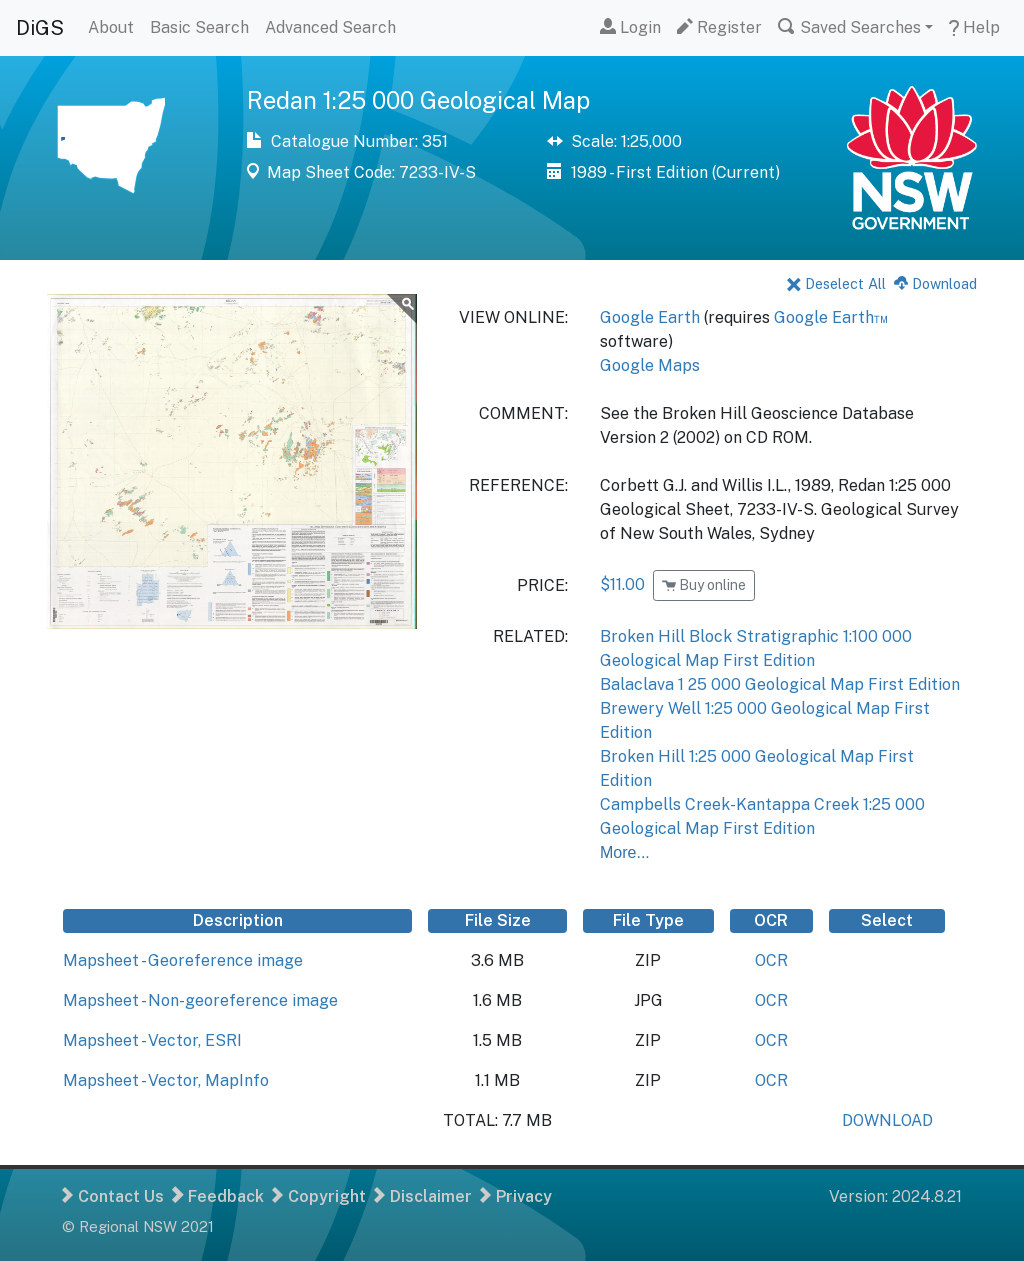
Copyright (319, 1196)
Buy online (704, 585)
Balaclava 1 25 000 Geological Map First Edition (780, 684)
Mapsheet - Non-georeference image (200, 1000)
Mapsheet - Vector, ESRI (152, 1040)
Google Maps (650, 365)
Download (935, 283)
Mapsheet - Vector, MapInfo (166, 1080)
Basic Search (199, 27)
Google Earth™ (831, 317)
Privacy (516, 1196)
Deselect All (836, 283)
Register (719, 27)
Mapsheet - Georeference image (183, 960)
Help (974, 27)
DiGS (40, 28)
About (111, 27)
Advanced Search (330, 27)
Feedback (218, 1196)
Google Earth (650, 317)
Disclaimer (423, 1196)
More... (625, 852)
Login (630, 27)
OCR (771, 960)
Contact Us (113, 1196)
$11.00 (622, 584)
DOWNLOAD (887, 1120)
